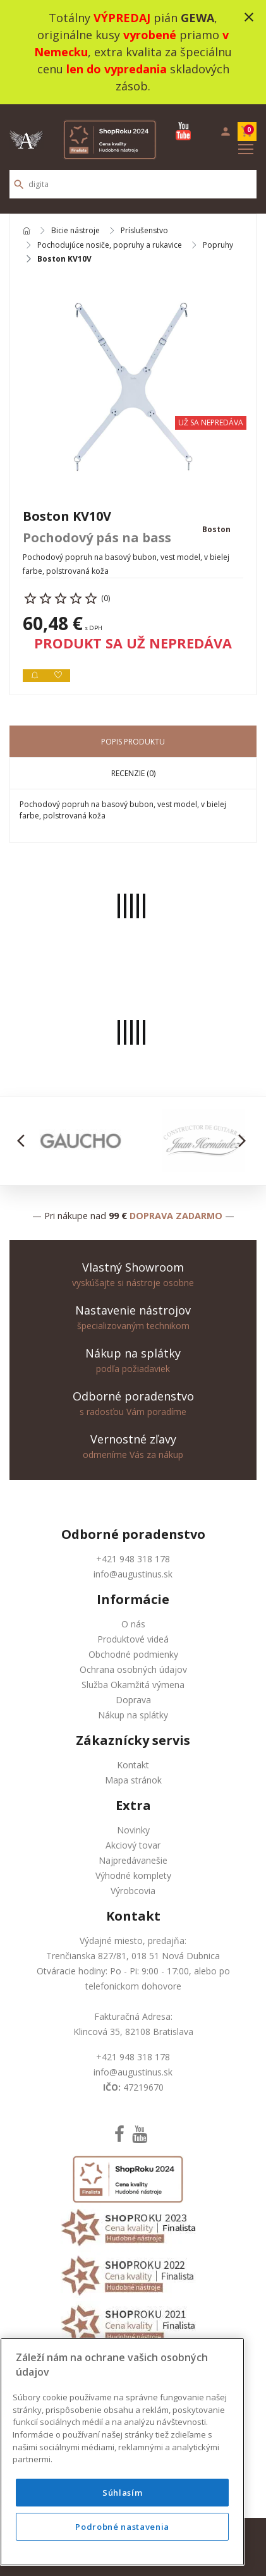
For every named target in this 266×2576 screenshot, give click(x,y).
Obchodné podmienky (133, 1654)
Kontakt (133, 1765)
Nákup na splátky (133, 1715)
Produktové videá (133, 1639)
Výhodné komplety (133, 1875)
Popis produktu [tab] (133, 741)
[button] (24, 1141)
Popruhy (218, 245)
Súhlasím (122, 2492)
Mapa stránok (133, 1780)
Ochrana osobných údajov (133, 1669)
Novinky (133, 1830)
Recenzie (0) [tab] (133, 773)
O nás (133, 1624)
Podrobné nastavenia (122, 2526)
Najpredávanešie (133, 1860)
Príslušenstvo (144, 231)
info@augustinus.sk (133, 1574)
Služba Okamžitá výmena (133, 1685)
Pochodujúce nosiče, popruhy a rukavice (109, 245)
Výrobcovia (133, 1891)
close (249, 17)
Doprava (133, 1700)
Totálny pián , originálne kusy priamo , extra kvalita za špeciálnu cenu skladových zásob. (133, 52)
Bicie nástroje (75, 231)
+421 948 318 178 (133, 1559)
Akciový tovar (133, 1845)
